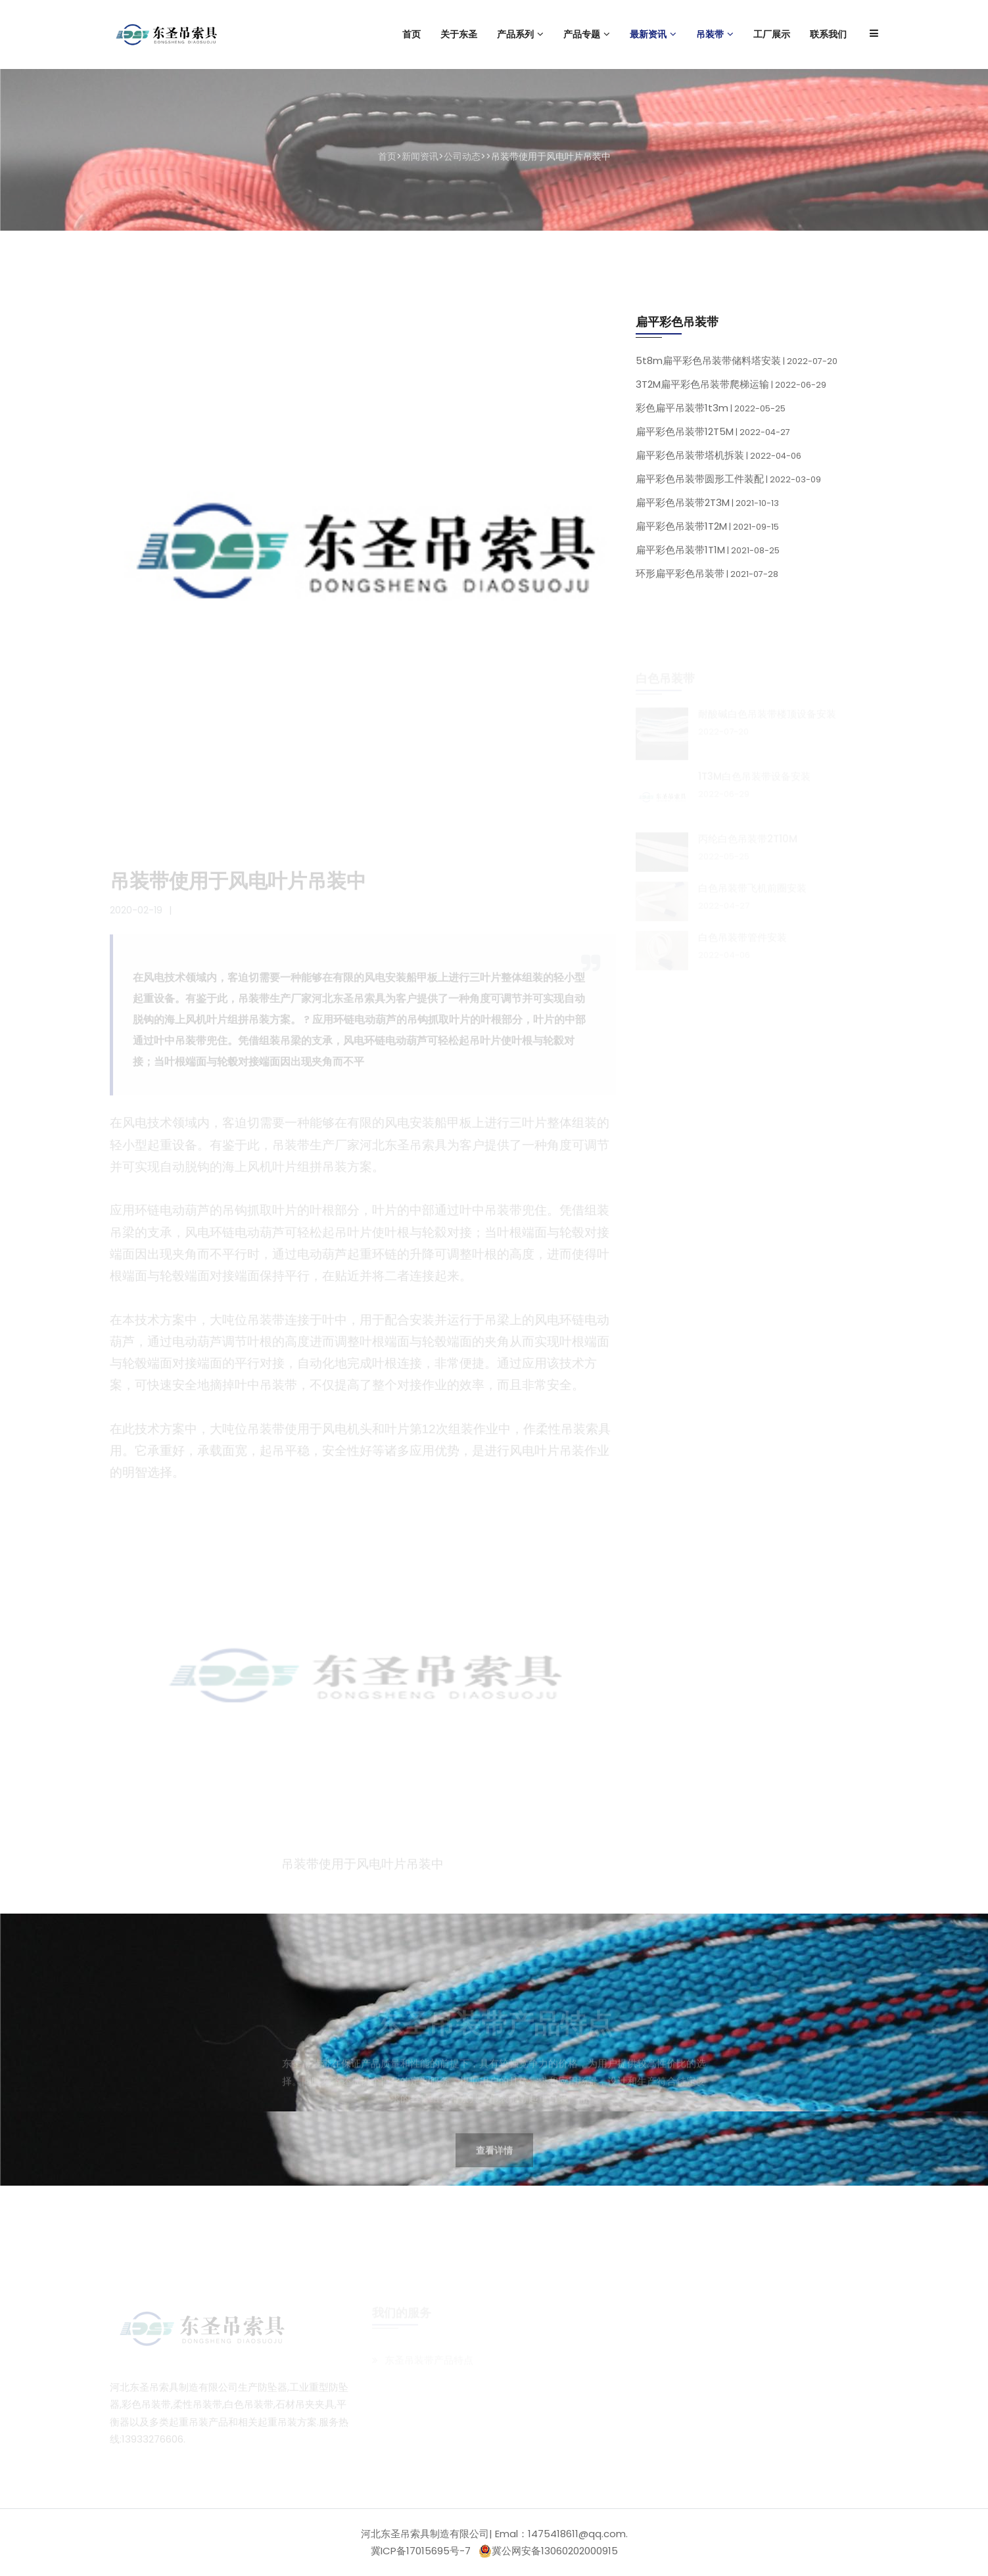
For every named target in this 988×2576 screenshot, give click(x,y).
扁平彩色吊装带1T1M (708, 554)
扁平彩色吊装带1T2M (707, 530)
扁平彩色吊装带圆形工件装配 (728, 483)
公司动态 (462, 156)
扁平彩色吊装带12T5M (713, 435)
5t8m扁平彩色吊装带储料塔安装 (736, 364)
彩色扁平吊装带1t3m (711, 412)
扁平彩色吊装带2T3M (707, 506)
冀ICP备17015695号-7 (421, 2551)
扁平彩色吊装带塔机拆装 (718, 459)
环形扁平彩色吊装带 (707, 577)
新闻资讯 (420, 156)
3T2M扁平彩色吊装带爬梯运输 (731, 388)
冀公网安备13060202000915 (548, 2551)
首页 (387, 156)
